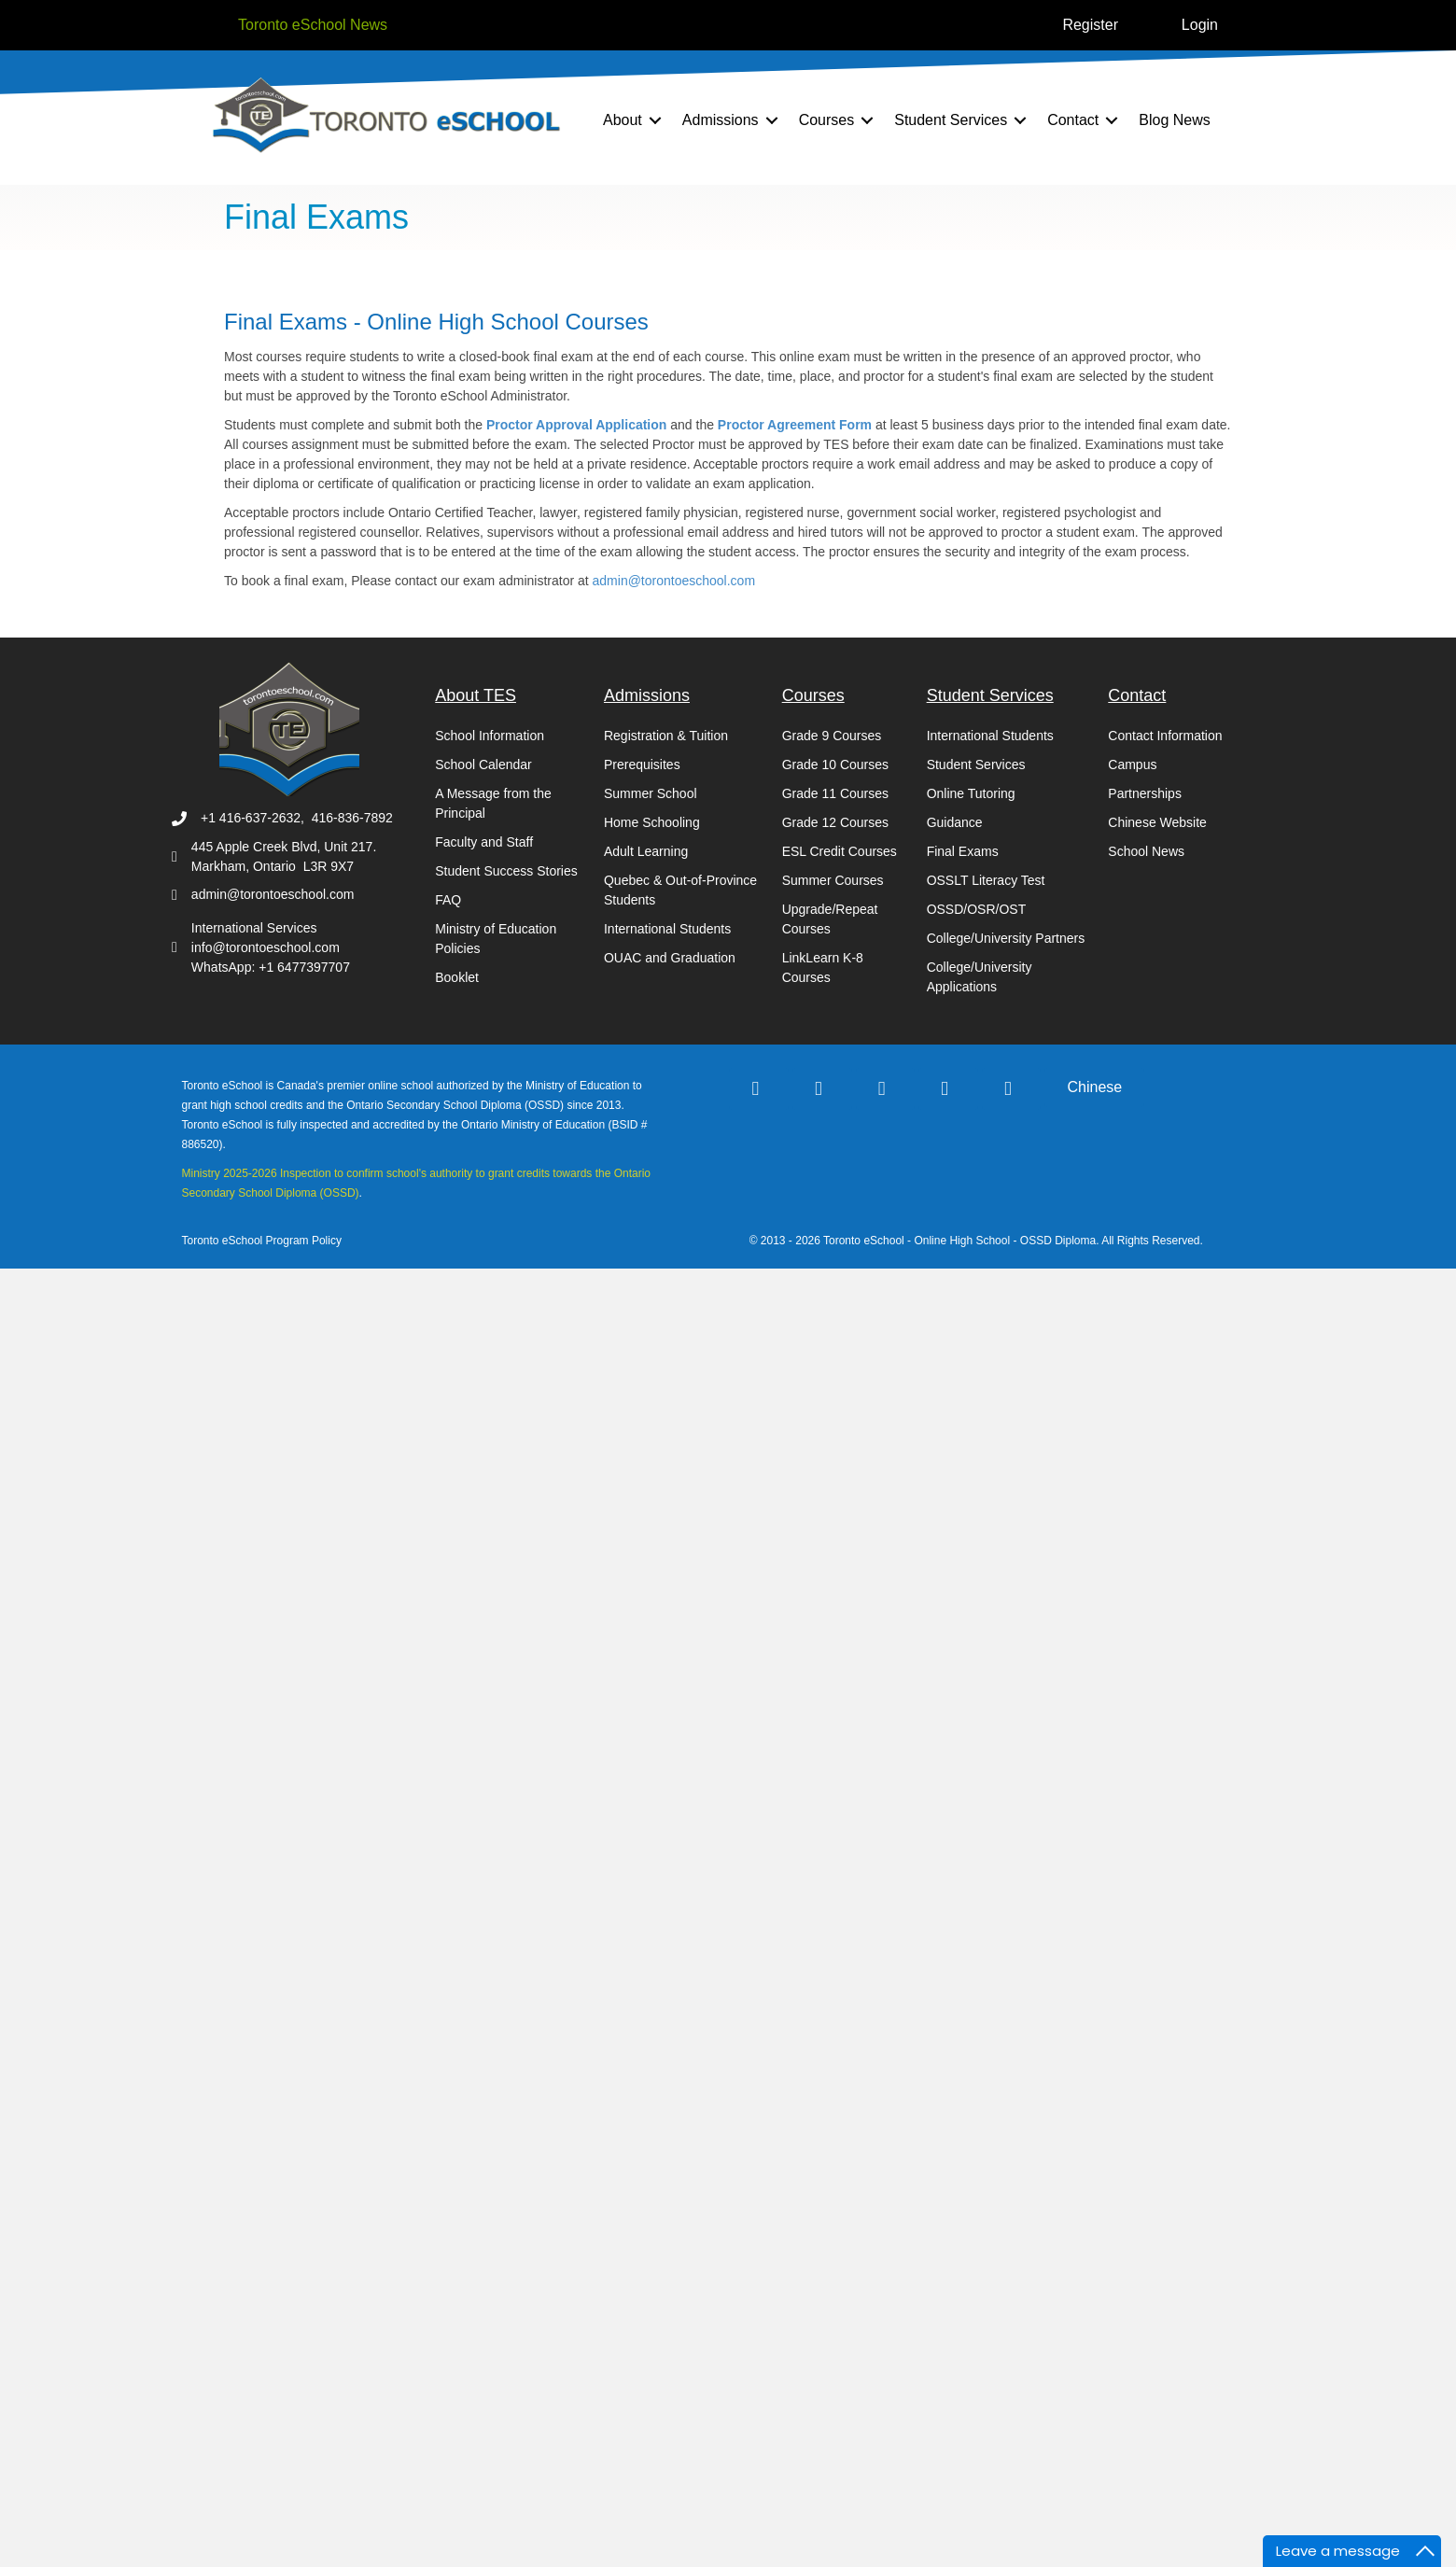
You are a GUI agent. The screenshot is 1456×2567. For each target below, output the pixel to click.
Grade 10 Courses (835, 764)
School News (1146, 851)
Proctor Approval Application (578, 424)
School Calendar (483, 764)
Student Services (950, 120)
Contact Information (1165, 735)
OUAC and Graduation (669, 957)
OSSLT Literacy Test (986, 880)
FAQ (448, 899)
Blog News (1174, 120)
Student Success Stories (506, 870)
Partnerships (1145, 793)
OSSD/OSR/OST (977, 909)
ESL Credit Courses (839, 851)
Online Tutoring (971, 793)
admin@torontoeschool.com (674, 580)
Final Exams (963, 851)
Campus (1132, 764)
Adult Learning (646, 851)
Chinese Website (1157, 822)
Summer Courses (833, 880)
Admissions (720, 120)
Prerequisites (642, 764)
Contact (1073, 120)
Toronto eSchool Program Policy (263, 1240)
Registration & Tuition (666, 735)
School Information (489, 735)
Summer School (650, 793)
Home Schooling (652, 822)
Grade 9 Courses (832, 735)
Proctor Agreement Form (796, 424)
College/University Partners (1006, 938)
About (622, 120)
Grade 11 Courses (835, 793)
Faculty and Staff (484, 842)
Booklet (457, 977)
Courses (827, 120)
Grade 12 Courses (835, 822)
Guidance (955, 822)
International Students (667, 928)
